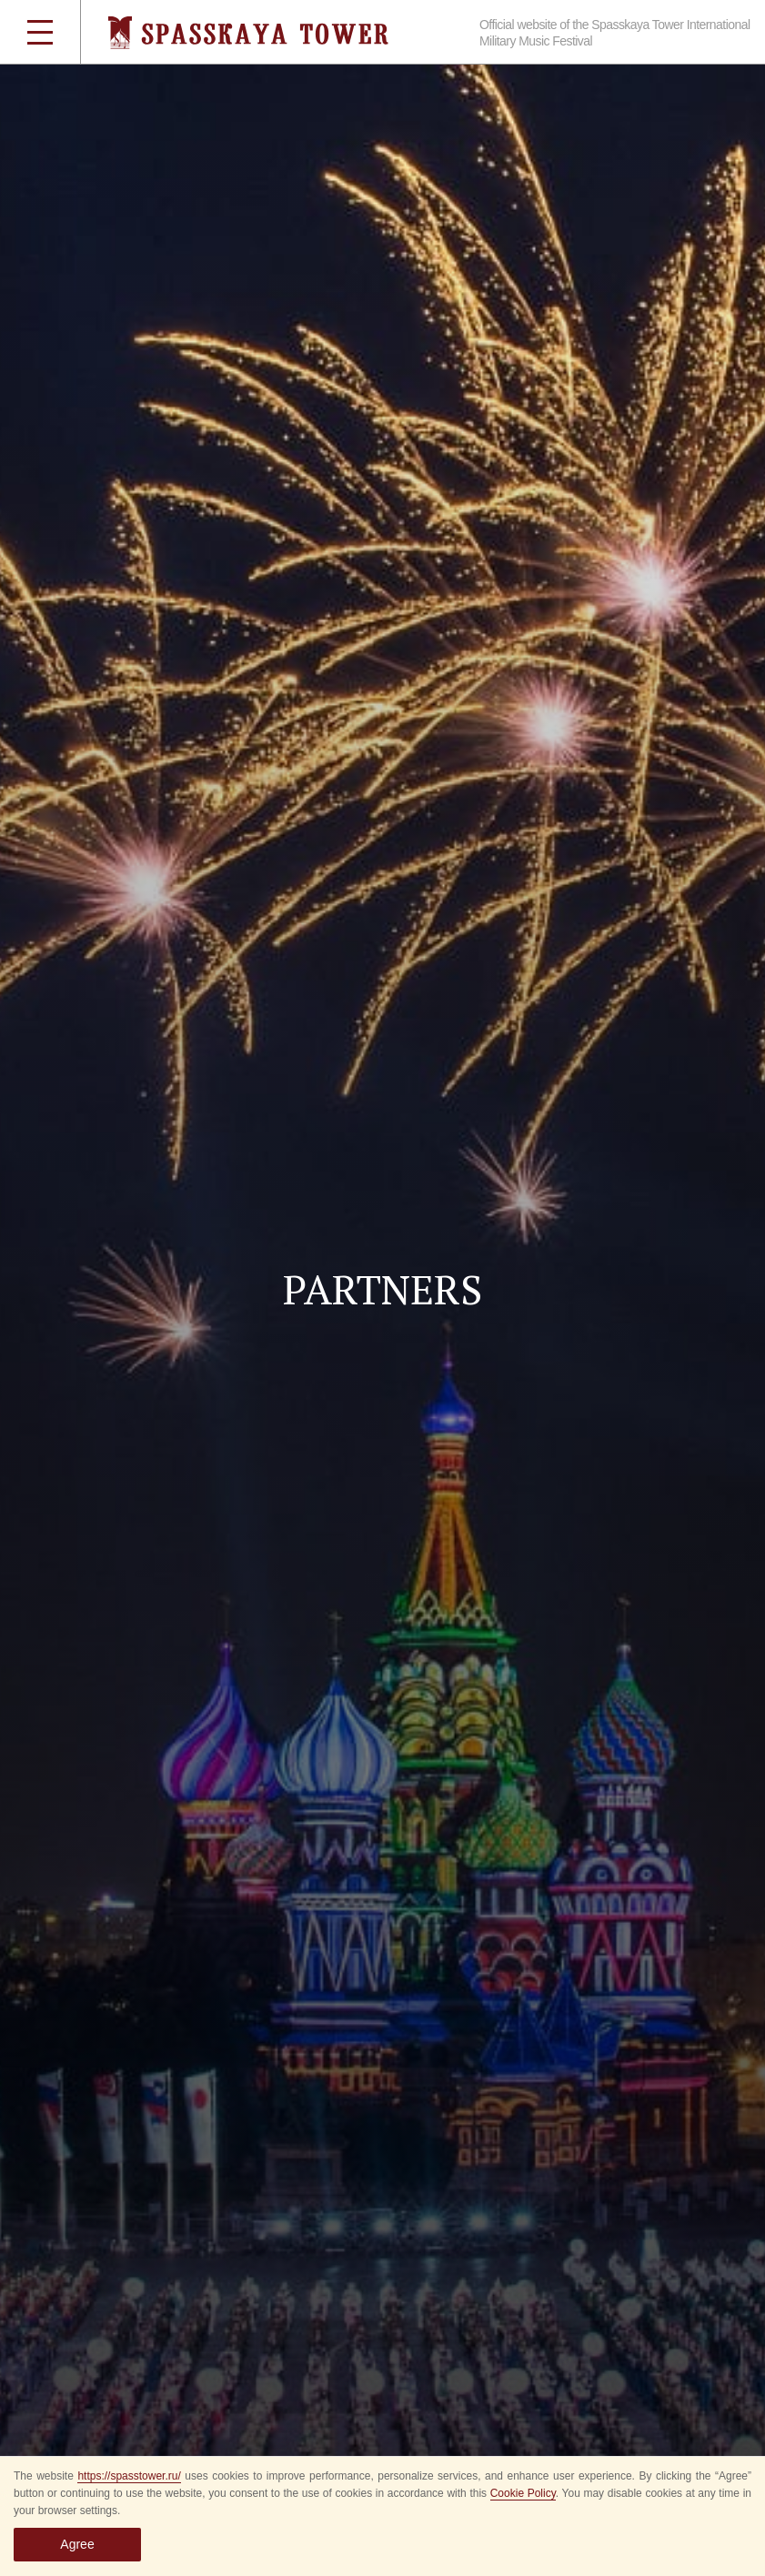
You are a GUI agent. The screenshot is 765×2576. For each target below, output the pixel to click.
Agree (77, 2544)
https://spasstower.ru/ (128, 2476)
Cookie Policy (523, 2493)
